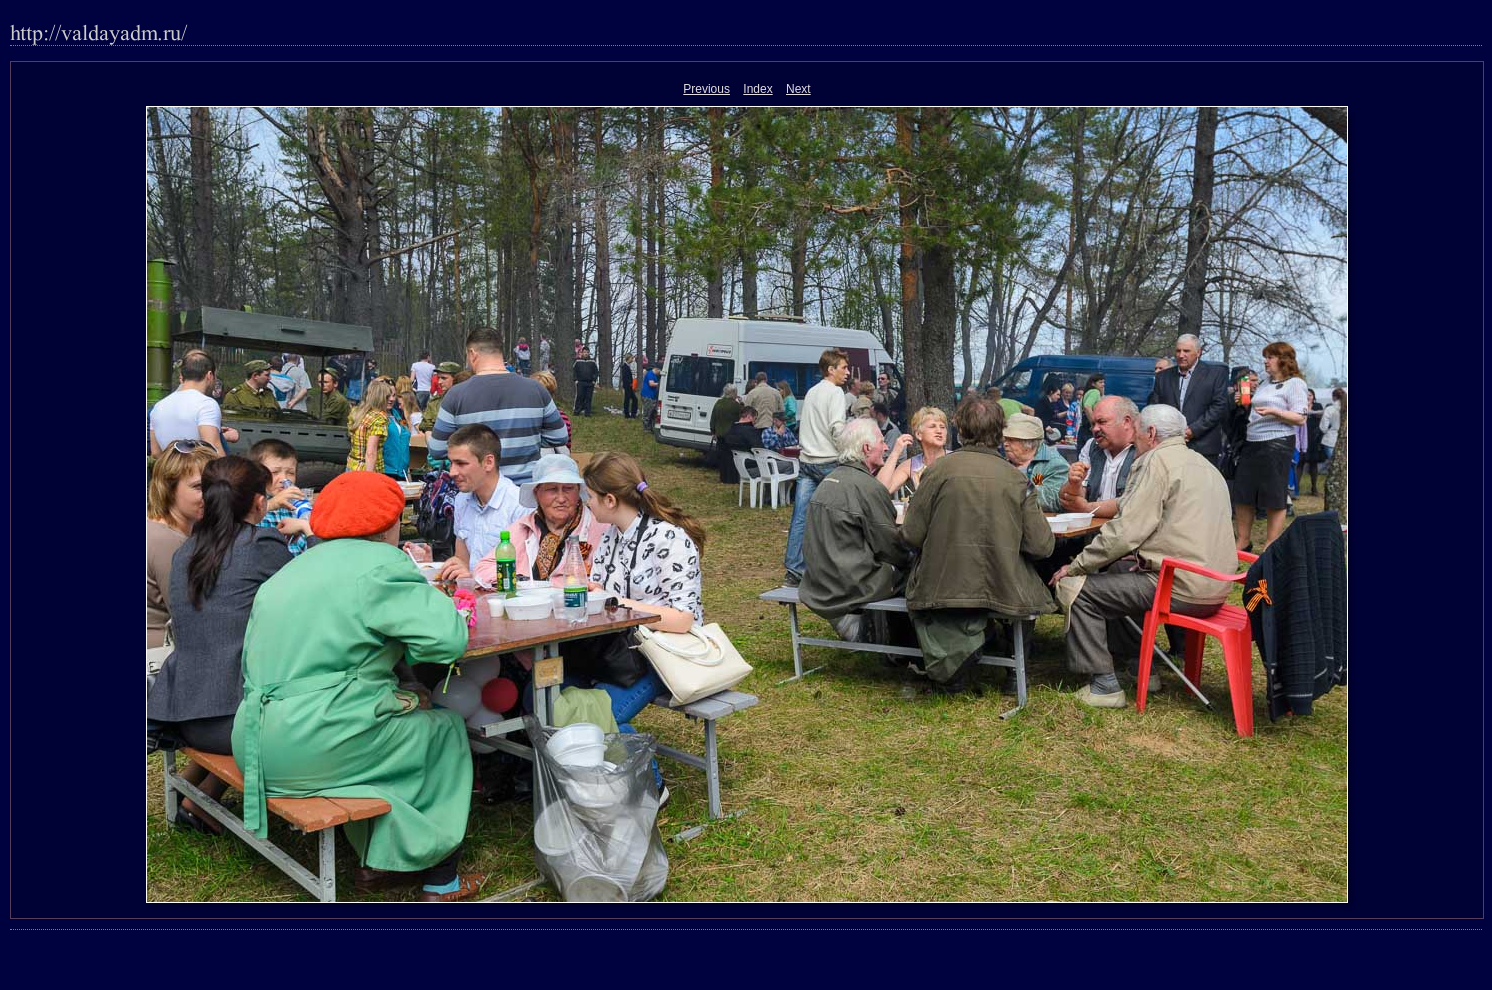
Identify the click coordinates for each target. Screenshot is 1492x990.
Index (757, 89)
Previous (706, 89)
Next (798, 89)
